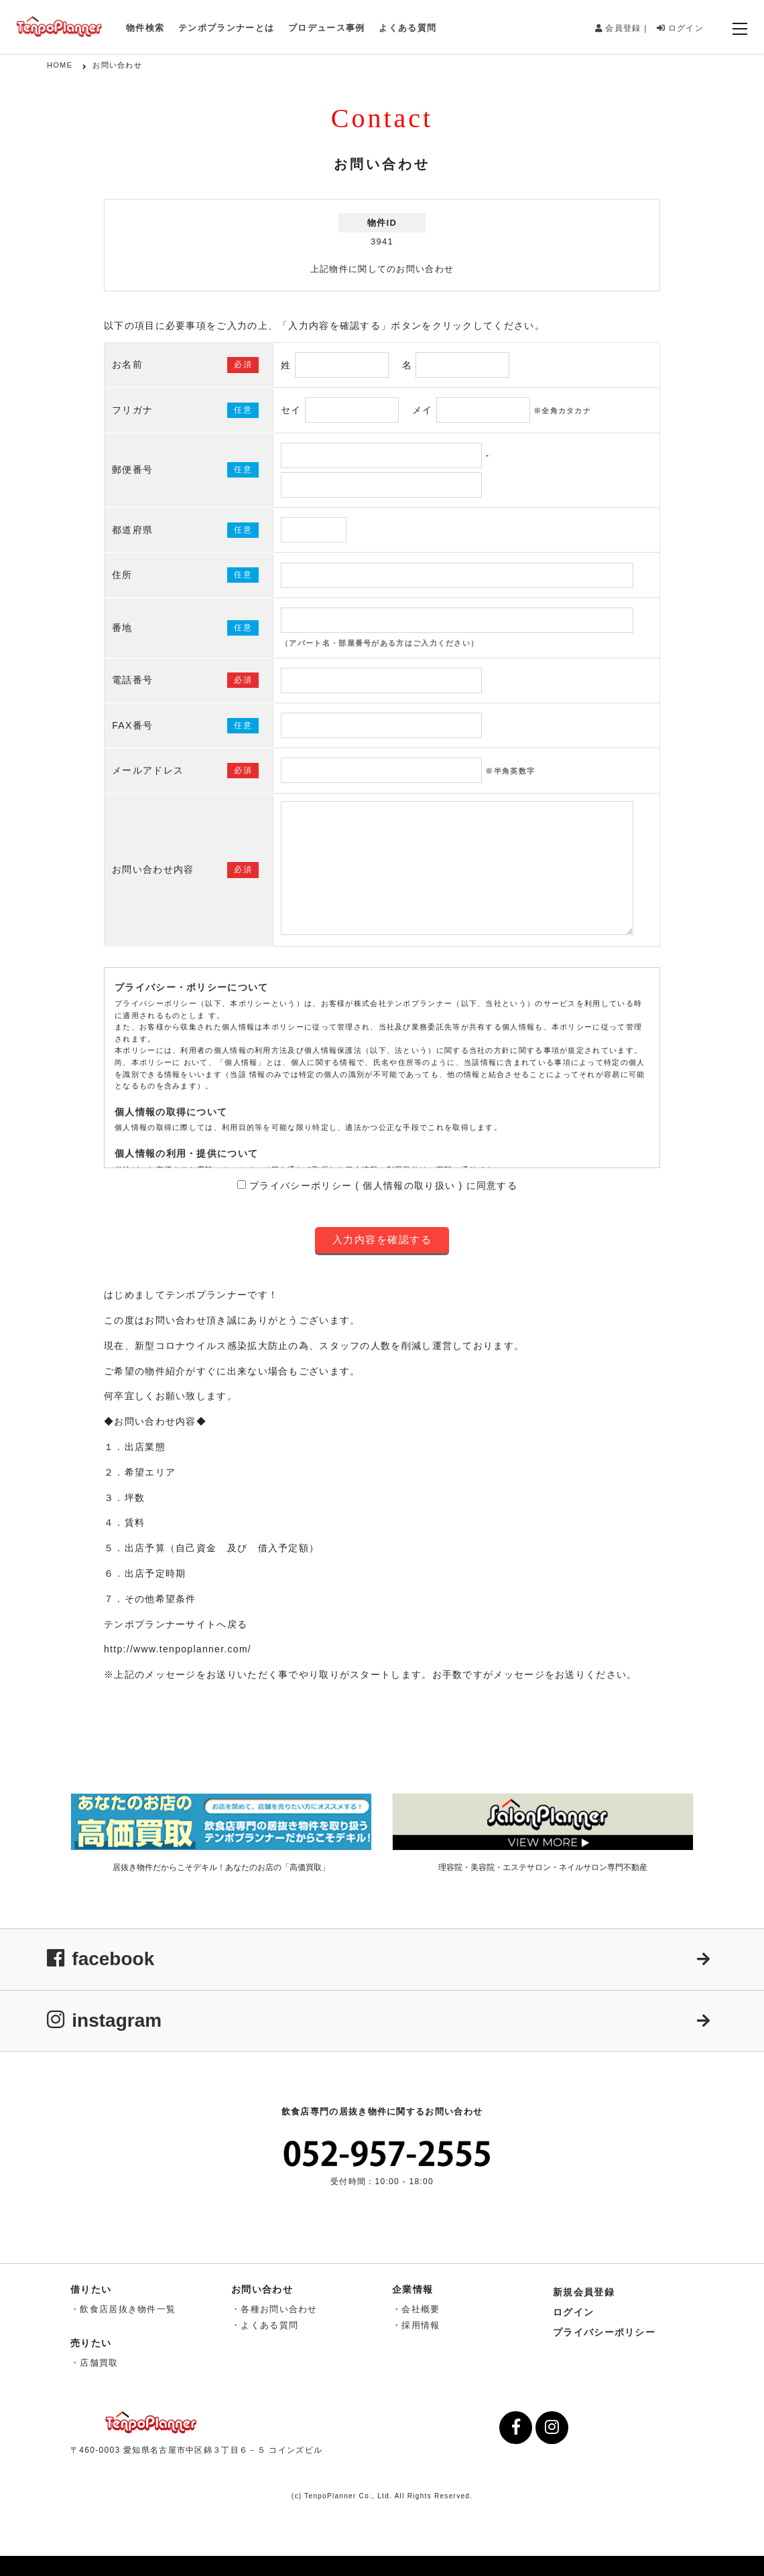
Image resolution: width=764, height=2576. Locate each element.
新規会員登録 (584, 2292)
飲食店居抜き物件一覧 (128, 2309)
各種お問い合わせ (279, 2309)
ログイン (680, 28)
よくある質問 (407, 28)
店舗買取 (99, 2363)
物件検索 (145, 28)
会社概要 (420, 2309)
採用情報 (420, 2325)
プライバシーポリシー (604, 2332)
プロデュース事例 (326, 28)
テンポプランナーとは (226, 28)
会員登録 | (621, 28)
